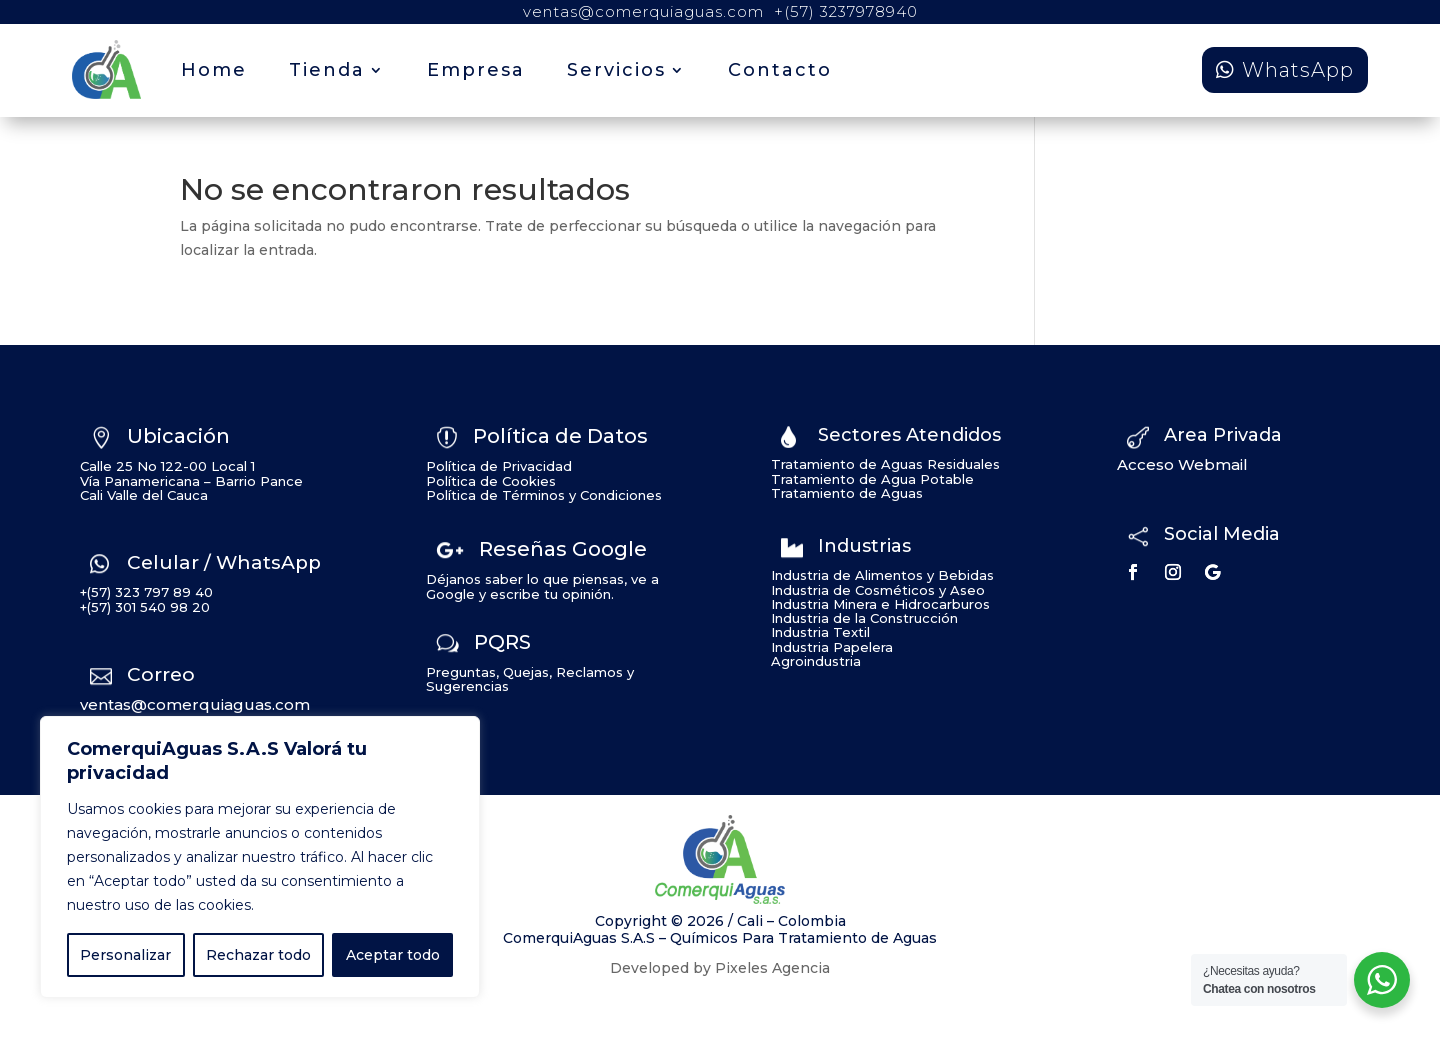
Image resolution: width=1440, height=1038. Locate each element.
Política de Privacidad (499, 466)
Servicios (616, 70)
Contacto (780, 70)
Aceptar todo (393, 955)
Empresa (476, 70)
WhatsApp (1298, 70)
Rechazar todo (258, 955)
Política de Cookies (491, 481)
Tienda (327, 70)
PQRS (502, 642)
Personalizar (125, 955)
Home (214, 70)
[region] (260, 857)
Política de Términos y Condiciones (544, 495)
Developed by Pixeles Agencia (720, 968)
